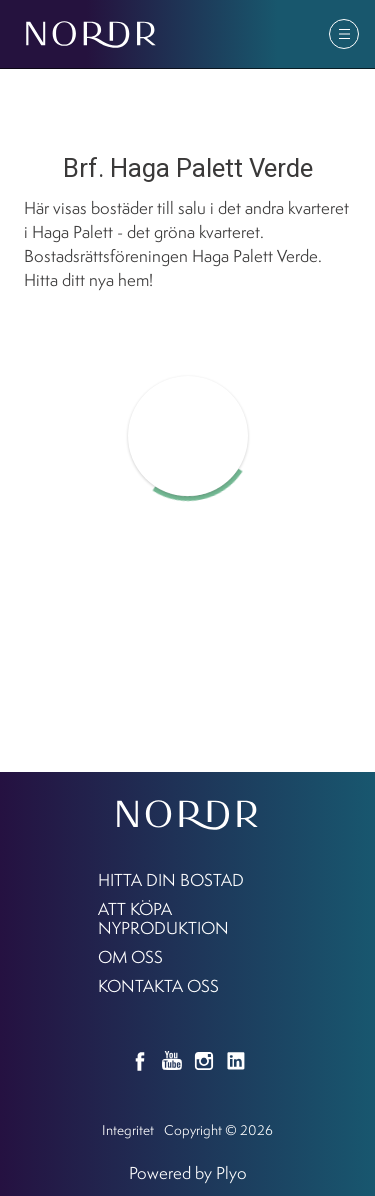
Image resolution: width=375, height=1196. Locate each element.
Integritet (128, 1129)
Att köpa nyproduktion (163, 918)
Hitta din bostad (171, 879)
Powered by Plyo (188, 1172)
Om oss (130, 956)
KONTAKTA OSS (158, 985)
